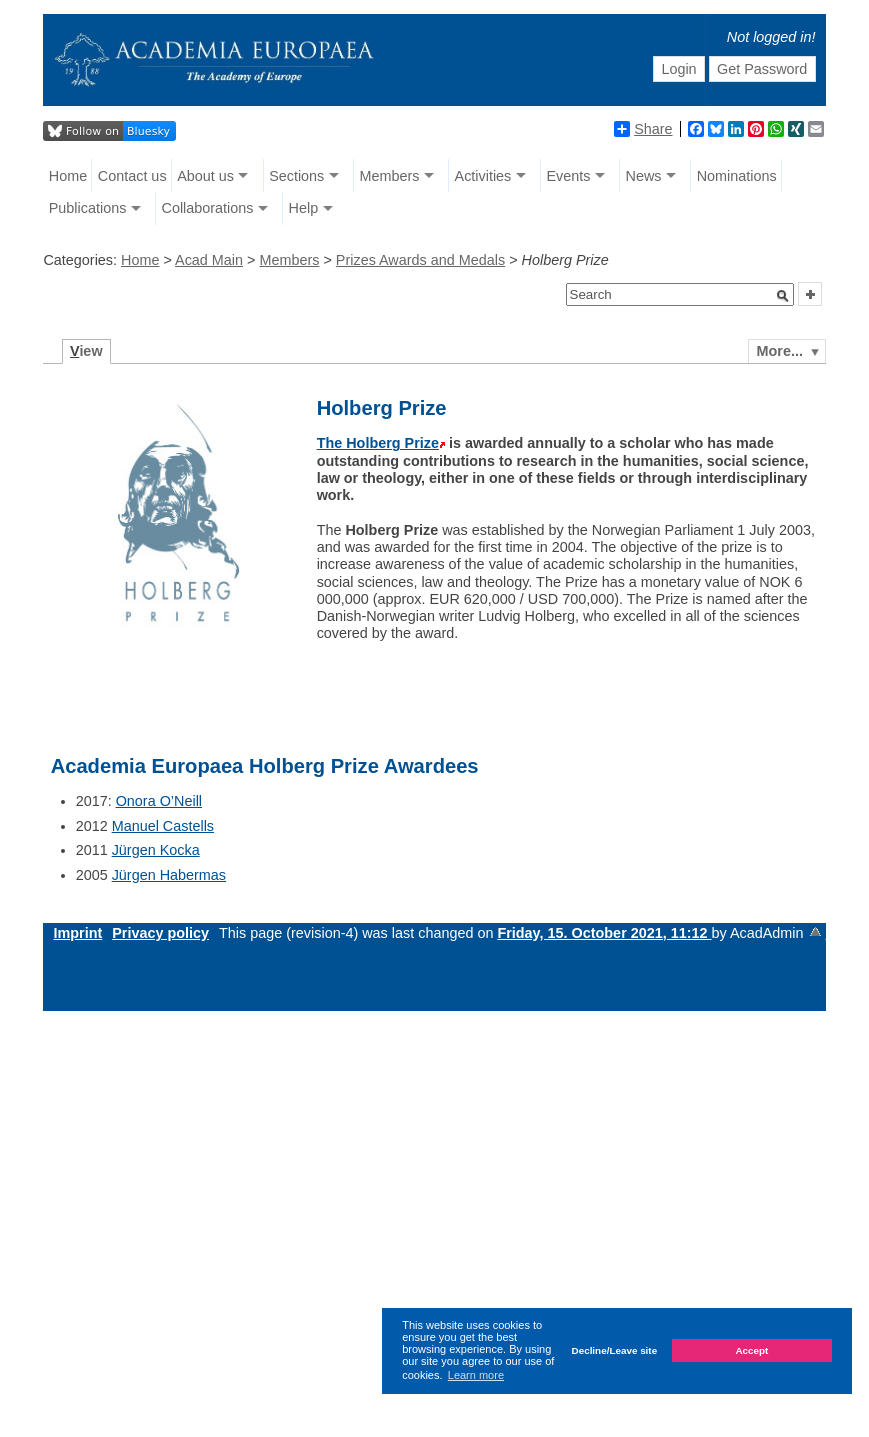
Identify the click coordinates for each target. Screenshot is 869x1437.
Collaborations (207, 208)
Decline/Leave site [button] (615, 1350)
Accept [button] (751, 1350)
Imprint (77, 933)
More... (780, 351)
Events (568, 176)
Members (389, 176)
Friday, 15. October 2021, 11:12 (604, 933)
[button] (783, 296)
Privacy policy (160, 933)
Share (643, 129)
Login (678, 69)
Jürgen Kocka (156, 850)
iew (86, 351)
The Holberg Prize (378, 443)
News (644, 176)
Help (304, 208)
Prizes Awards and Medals (420, 260)
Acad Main (209, 260)
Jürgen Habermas (169, 875)
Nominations (737, 176)
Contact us (132, 176)
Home (68, 176)
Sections (296, 176)
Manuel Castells (163, 826)
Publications (88, 208)
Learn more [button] (476, 1375)
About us (205, 176)
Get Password (762, 69)
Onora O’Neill (159, 801)
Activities (483, 176)
